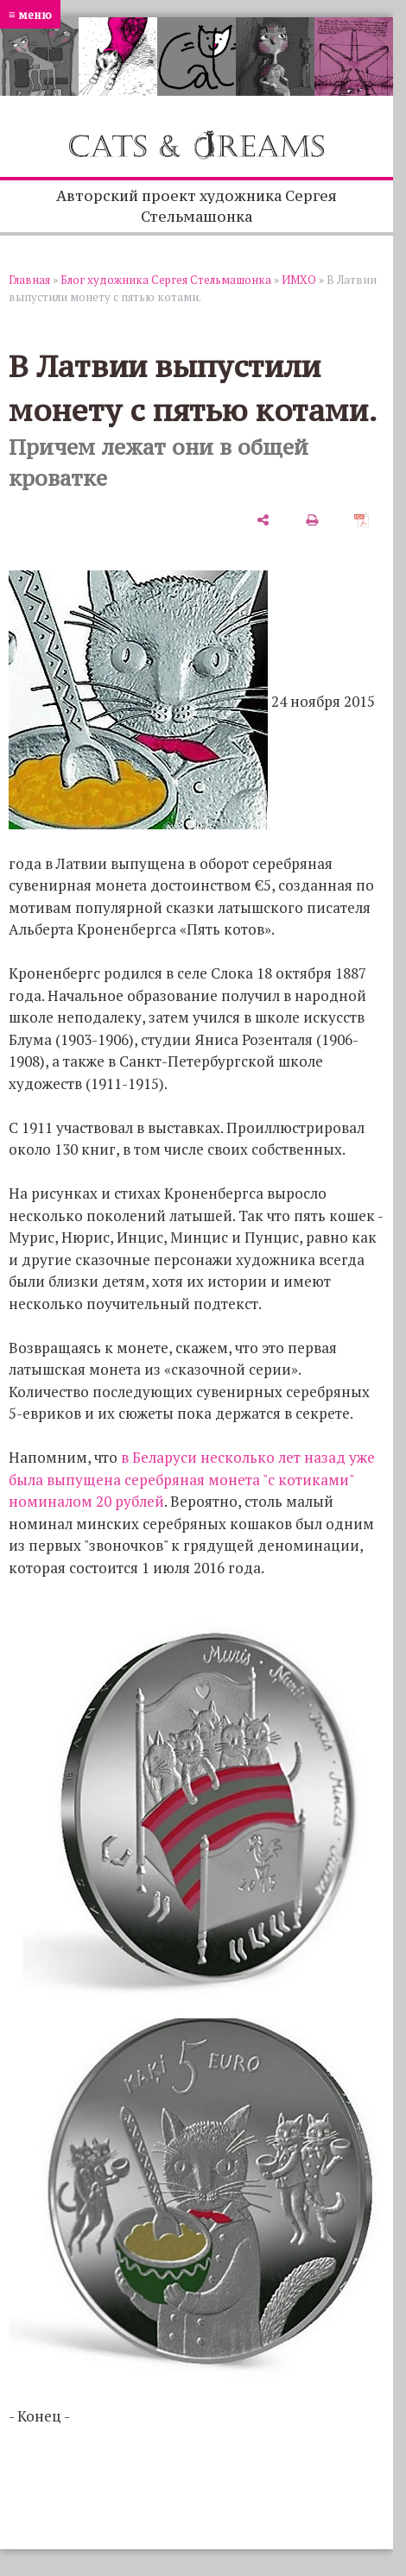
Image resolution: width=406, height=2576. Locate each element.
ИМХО (299, 279)
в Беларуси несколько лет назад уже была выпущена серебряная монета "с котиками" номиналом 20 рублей (192, 1479)
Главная (29, 279)
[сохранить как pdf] (361, 518)
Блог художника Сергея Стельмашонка (165, 279)
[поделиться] (263, 518)
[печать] (312, 518)
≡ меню (30, 14)
